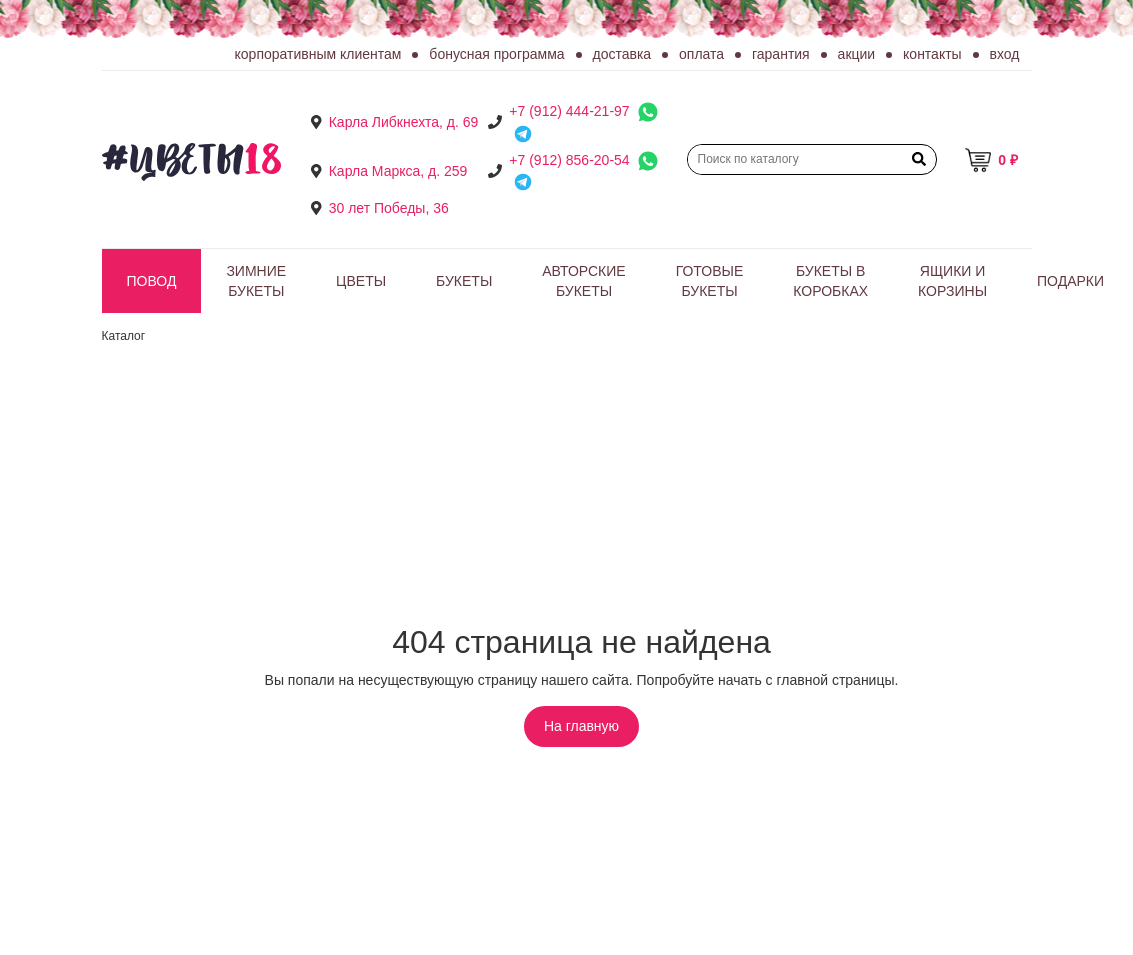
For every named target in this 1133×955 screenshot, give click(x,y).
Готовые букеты (710, 281)
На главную (581, 726)
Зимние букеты (256, 281)
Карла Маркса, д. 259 (398, 171)
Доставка (622, 54)
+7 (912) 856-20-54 (569, 160)
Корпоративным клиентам (318, 54)
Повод (152, 281)
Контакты (932, 54)
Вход (1005, 54)
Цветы (361, 281)
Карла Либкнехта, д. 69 (404, 122)
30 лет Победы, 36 (389, 208)
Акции (857, 54)
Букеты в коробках (830, 281)
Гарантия (781, 54)
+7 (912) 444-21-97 (569, 111)
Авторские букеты (583, 281)
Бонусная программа (496, 54)
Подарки (1070, 281)
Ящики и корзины (952, 281)
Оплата (701, 54)
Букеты (464, 281)
